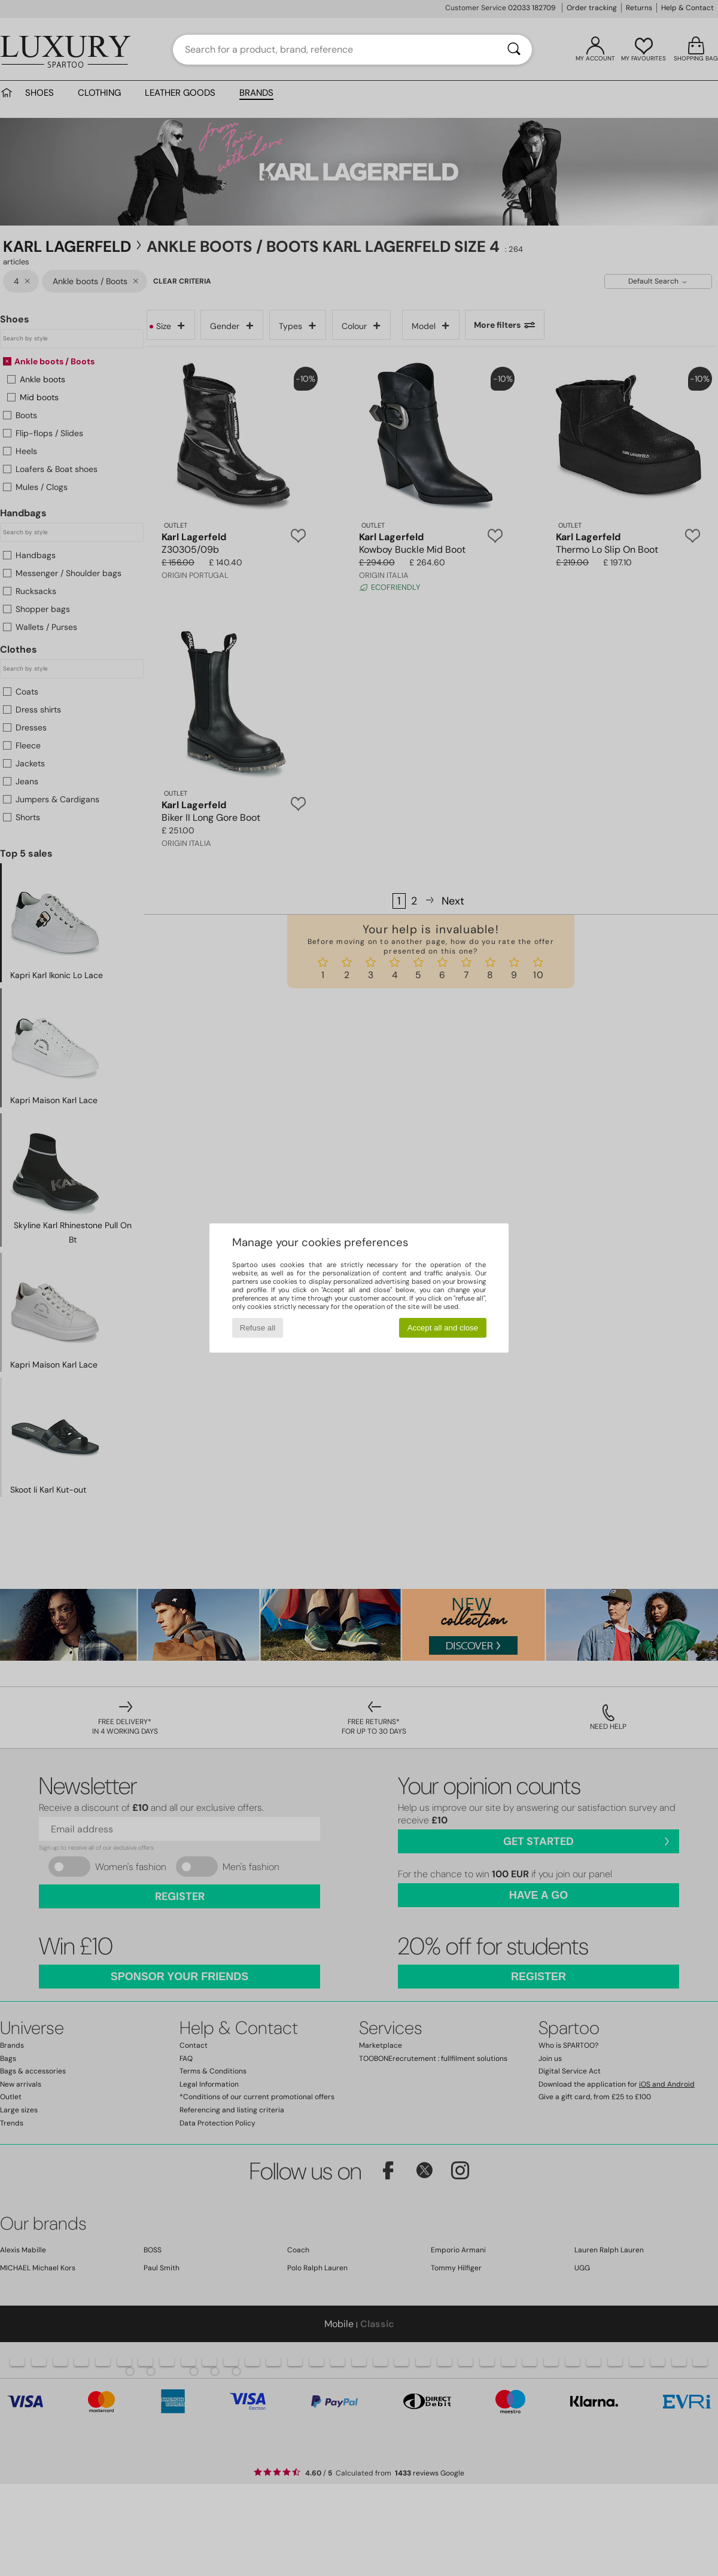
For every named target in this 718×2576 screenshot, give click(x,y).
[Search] (514, 50)
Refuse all (257, 1327)
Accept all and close (443, 1327)
